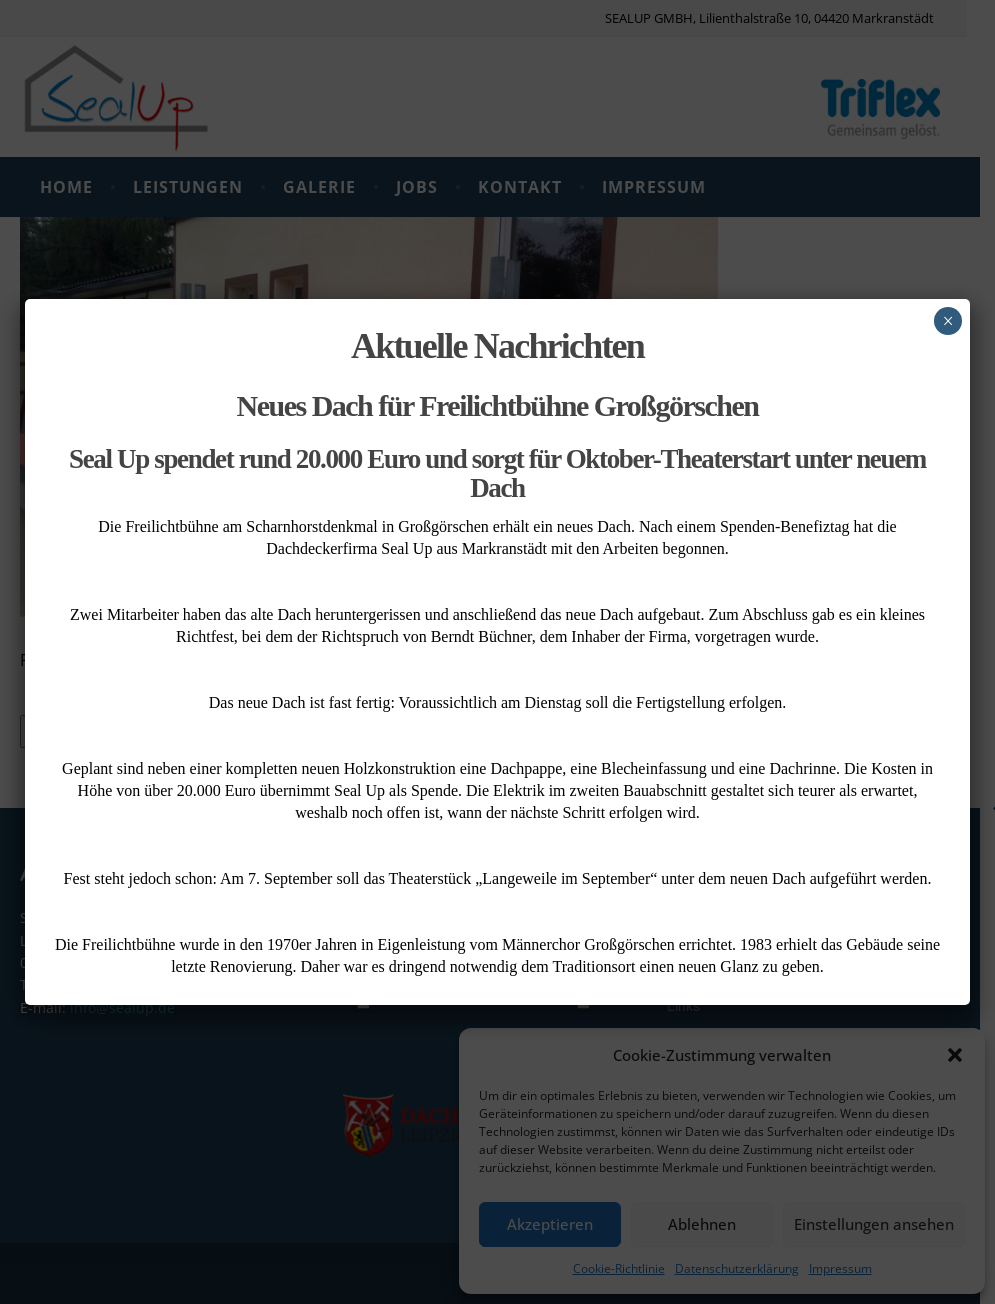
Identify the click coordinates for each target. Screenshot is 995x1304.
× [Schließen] (947, 321)
